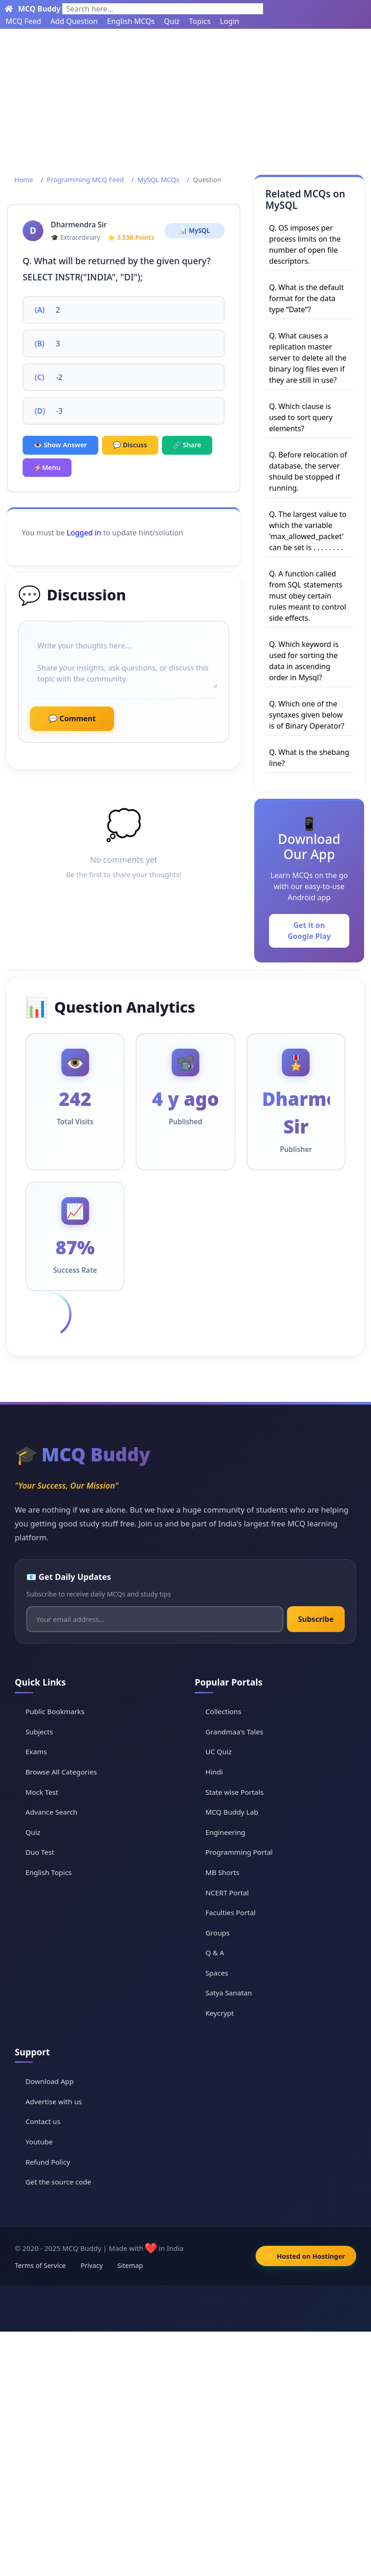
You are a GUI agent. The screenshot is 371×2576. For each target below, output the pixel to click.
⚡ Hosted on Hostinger (306, 2256)
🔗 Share (187, 444)
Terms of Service (40, 2265)
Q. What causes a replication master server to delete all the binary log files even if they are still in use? (308, 358)
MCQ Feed (23, 21)
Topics (200, 21)
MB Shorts (222, 1872)
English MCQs (131, 21)
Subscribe (316, 1619)
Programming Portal (239, 1852)
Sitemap (130, 2265)
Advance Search (51, 1811)
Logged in (83, 533)
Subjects (39, 1731)
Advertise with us (53, 2101)
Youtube (39, 2141)
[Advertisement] (185, 98)
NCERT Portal (227, 1892)
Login (229, 21)
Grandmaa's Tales (234, 1731)
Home (23, 179)
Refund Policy (47, 2161)
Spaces (216, 1972)
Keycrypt (219, 2013)
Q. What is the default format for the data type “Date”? (306, 298)
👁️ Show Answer (60, 444)
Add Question (74, 21)
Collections (223, 1711)
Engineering (225, 1832)
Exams (36, 1751)
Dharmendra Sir (79, 225)
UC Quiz (218, 1751)
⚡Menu (47, 467)
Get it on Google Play (309, 930)
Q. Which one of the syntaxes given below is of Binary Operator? (306, 715)
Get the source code (58, 2181)
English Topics (48, 1872)
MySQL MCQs (159, 179)
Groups (217, 1932)
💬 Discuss (130, 444)
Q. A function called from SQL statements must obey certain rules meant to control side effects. (307, 596)
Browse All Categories (61, 1771)
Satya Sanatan (228, 1992)
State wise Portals (234, 1792)
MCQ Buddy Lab (231, 1811)
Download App (49, 2081)
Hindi (214, 1771)
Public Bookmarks (54, 1711)
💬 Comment (72, 718)
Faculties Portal (230, 1912)
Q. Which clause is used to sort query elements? (301, 417)
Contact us (42, 2121)
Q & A (214, 1952)
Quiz (172, 21)
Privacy (92, 2265)
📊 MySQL (195, 230)
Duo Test (39, 1852)
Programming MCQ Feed (85, 179)
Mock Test (41, 1792)
